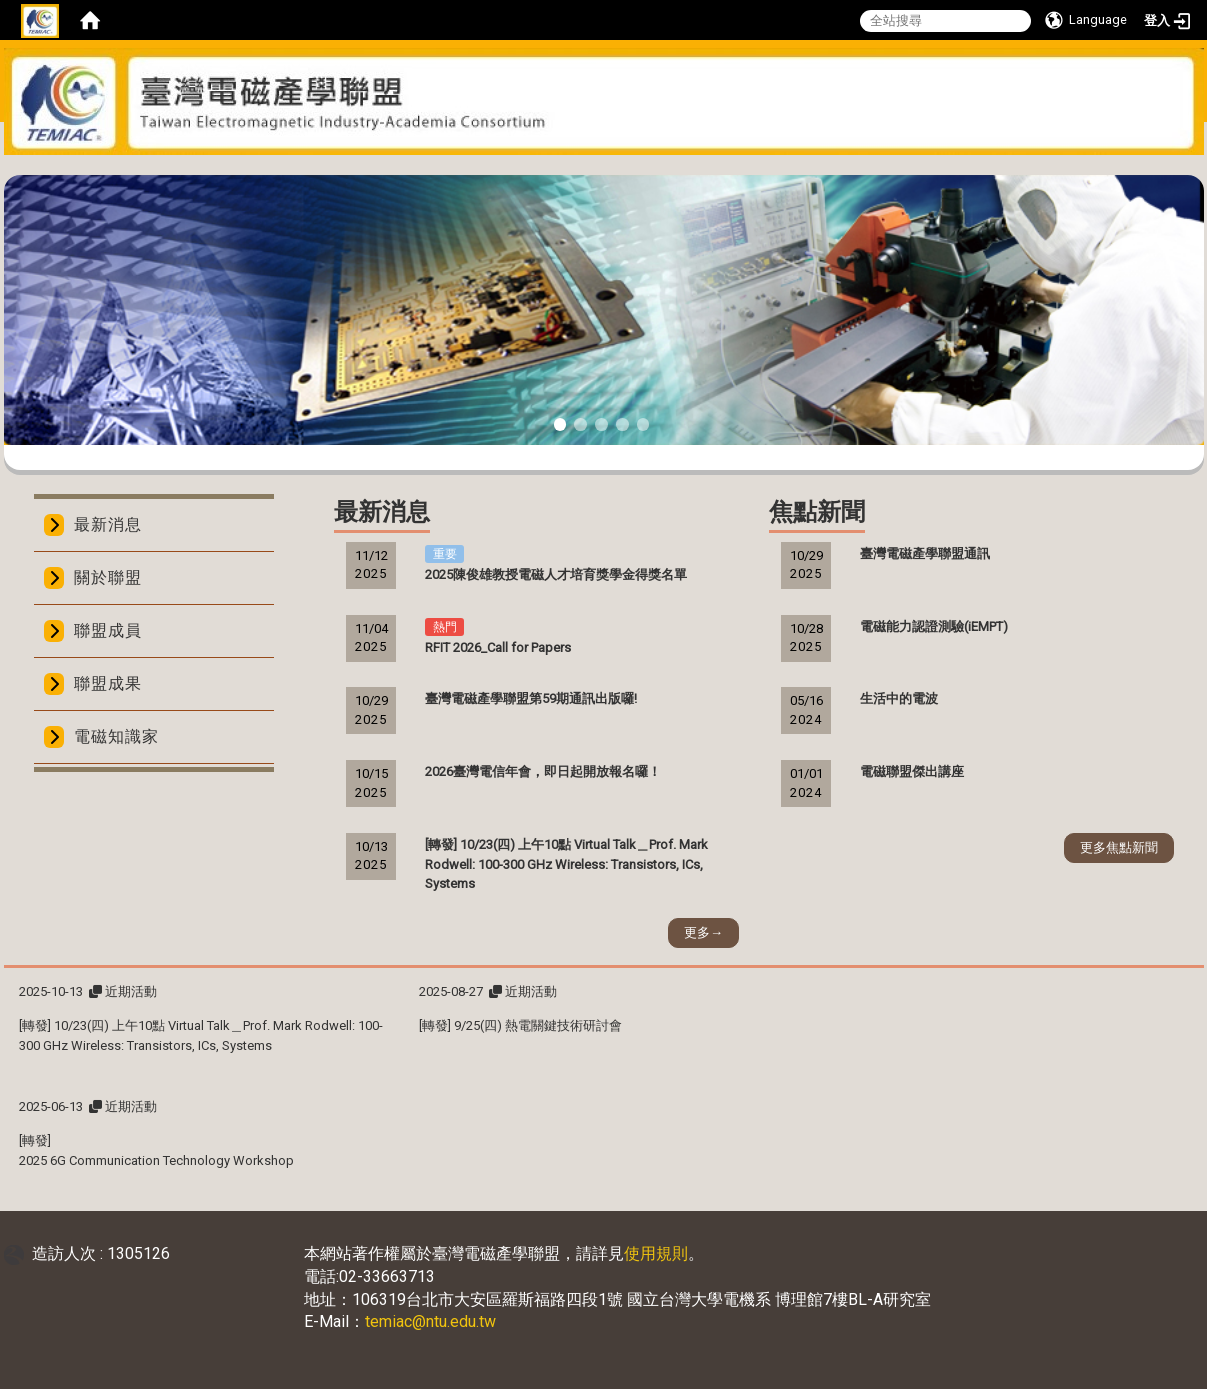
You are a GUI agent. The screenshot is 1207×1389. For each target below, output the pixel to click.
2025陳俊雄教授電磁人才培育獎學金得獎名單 (556, 574)
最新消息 (108, 524)
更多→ (703, 932)
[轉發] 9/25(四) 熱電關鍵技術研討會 (520, 1025)
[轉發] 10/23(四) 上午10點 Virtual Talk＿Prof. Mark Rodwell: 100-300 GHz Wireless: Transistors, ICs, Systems (566, 864)
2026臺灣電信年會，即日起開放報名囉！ (543, 771)
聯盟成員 (108, 630)
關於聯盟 (108, 577)
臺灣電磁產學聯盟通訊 (925, 553)
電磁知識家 (116, 736)
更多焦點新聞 (1119, 847)
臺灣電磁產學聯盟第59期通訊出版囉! (531, 698)
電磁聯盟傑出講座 (912, 771)
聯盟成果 (108, 683)
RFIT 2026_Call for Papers (498, 647)
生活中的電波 (899, 698)
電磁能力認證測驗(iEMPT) (934, 626)
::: (596, 167)
